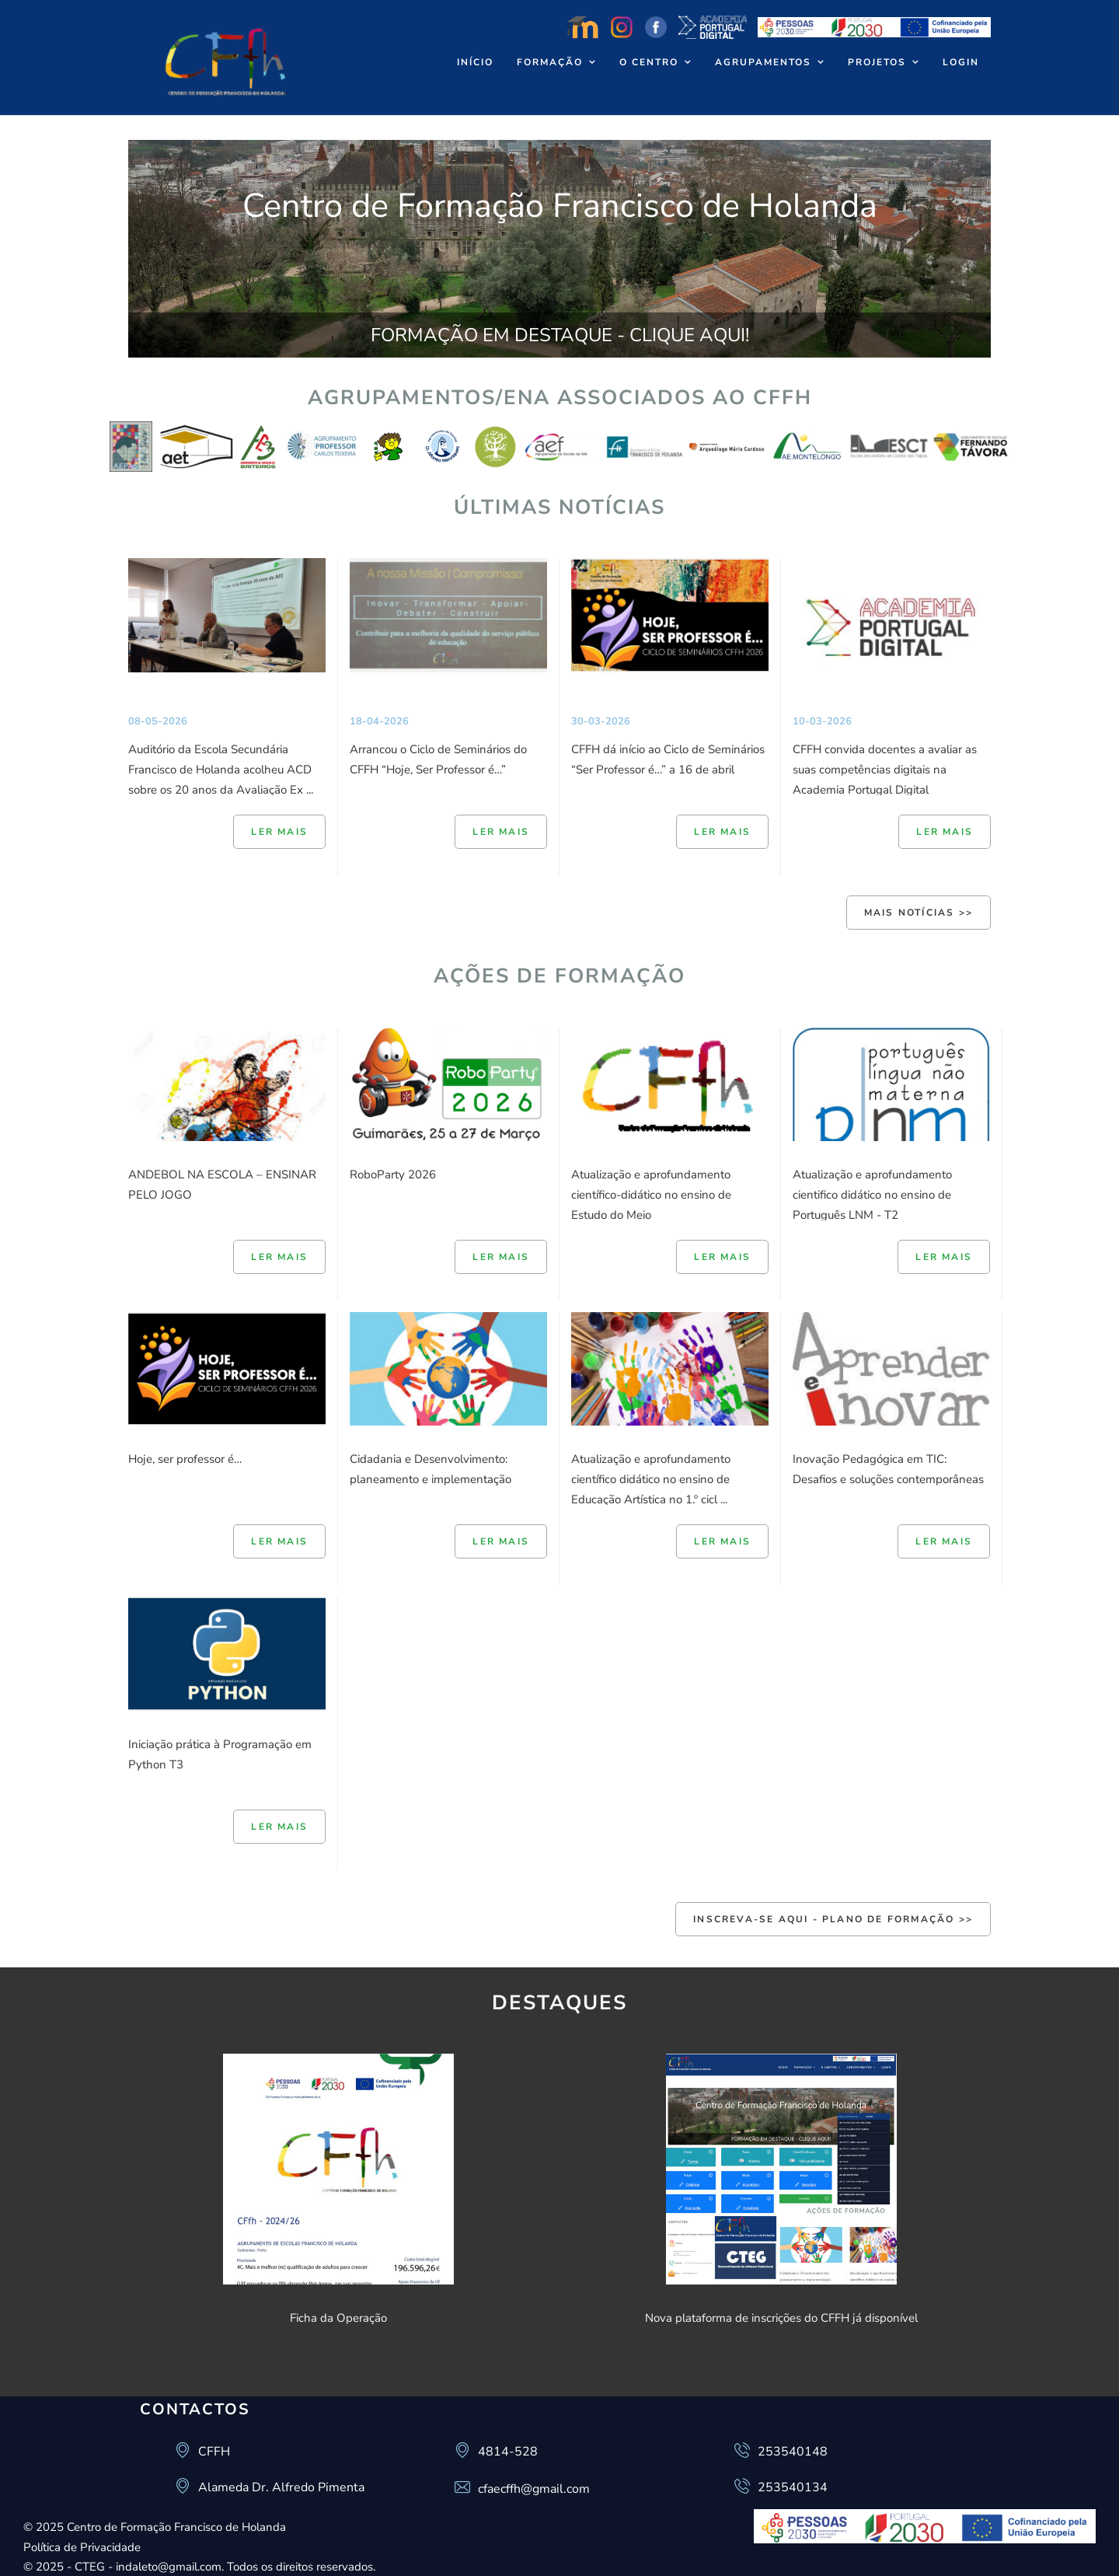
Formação (550, 62)
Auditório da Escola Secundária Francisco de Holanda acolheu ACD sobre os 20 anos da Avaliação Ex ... (220, 770)
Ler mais (279, 832)
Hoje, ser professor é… (185, 1459)
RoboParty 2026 (393, 1174)
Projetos (877, 62)
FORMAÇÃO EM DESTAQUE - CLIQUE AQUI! (560, 335)
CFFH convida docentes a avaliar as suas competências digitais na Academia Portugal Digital (885, 770)
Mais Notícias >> (918, 912)
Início (475, 62)
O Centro (648, 62)
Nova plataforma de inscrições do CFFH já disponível (781, 2318)
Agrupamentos (763, 62)
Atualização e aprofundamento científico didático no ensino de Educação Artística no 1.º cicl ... (650, 1479)
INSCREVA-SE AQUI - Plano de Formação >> (833, 1919)
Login (961, 62)
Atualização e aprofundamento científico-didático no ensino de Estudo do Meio (651, 1195)
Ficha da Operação (338, 2318)
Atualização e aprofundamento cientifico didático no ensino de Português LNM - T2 (872, 1195)
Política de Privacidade (82, 2547)
